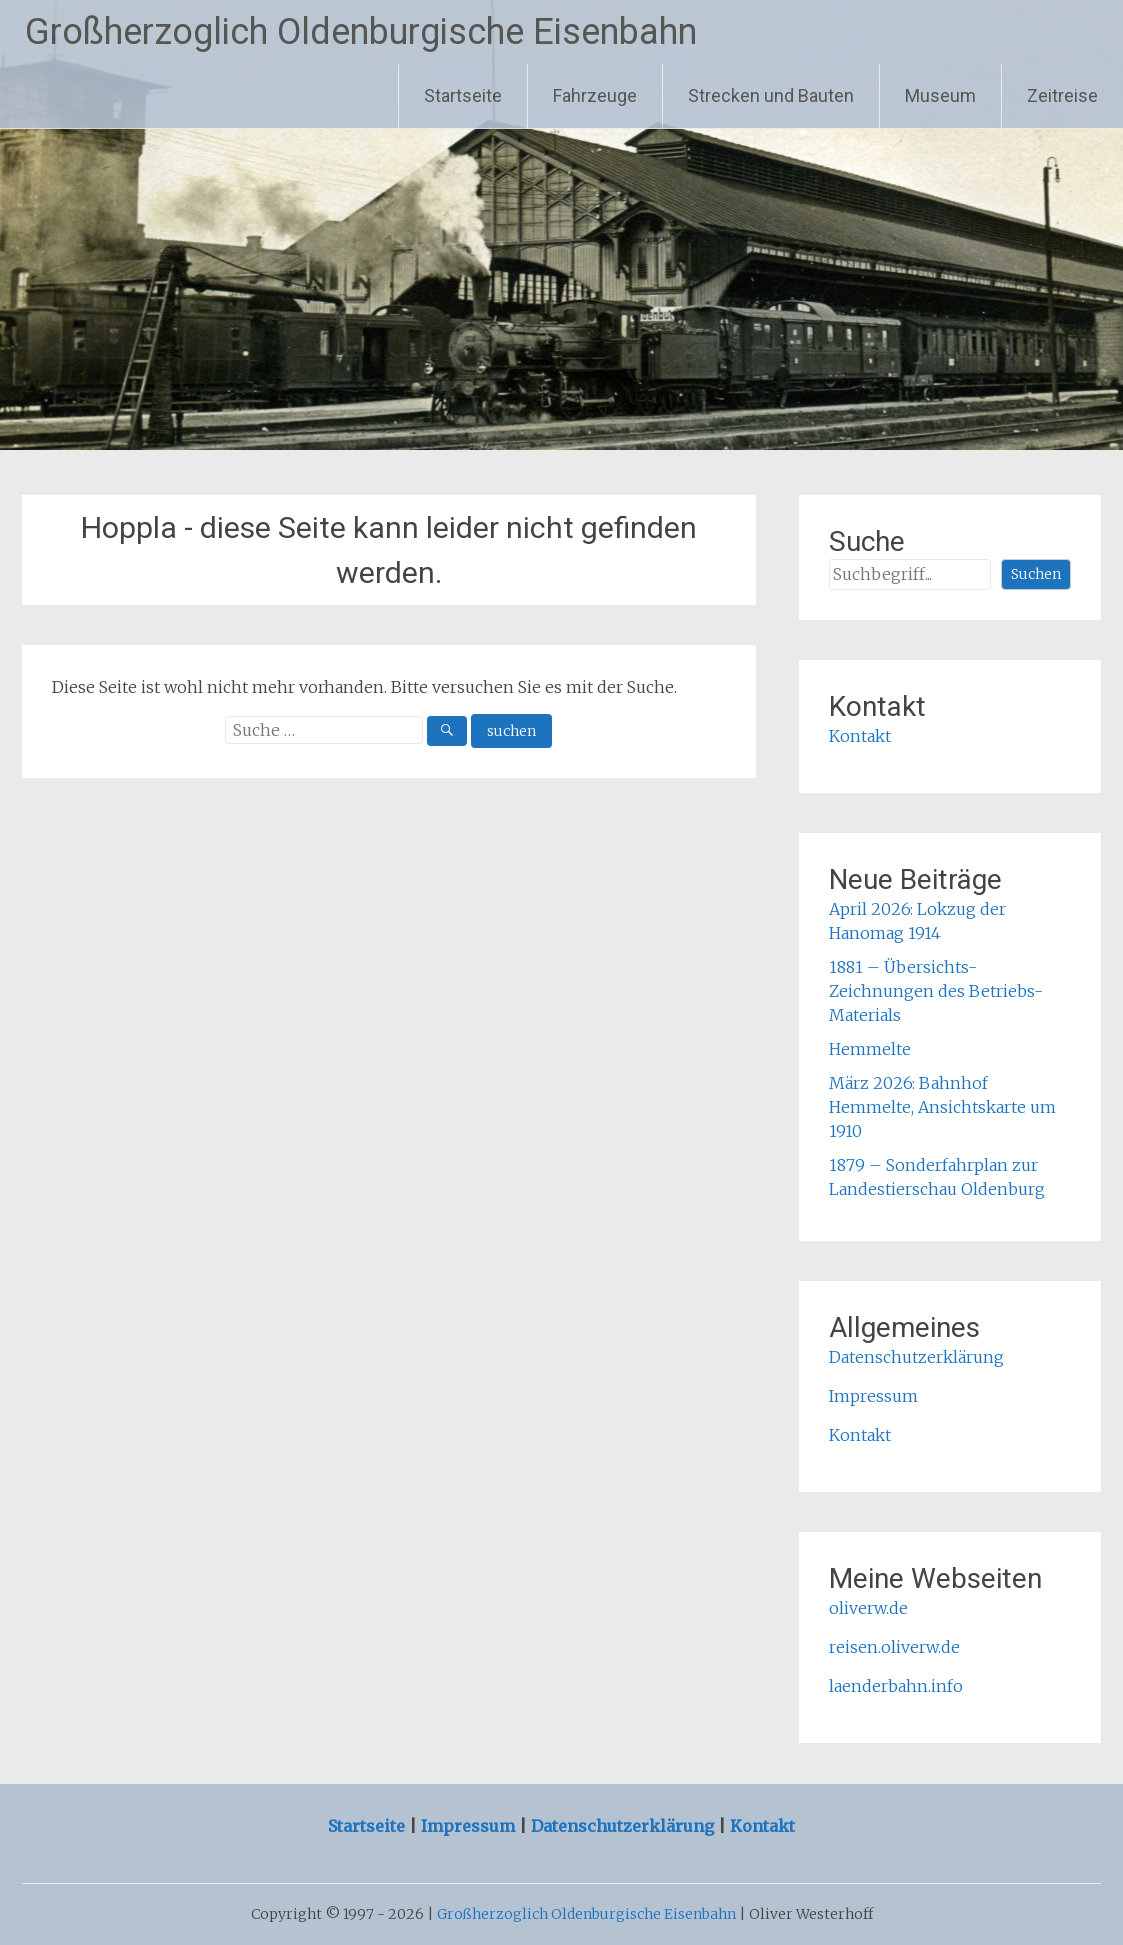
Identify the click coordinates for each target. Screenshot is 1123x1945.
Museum (940, 95)
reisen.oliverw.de (894, 1647)
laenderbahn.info (896, 1686)
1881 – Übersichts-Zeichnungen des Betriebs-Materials (936, 991)
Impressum (873, 1396)
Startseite (463, 95)
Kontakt (860, 736)
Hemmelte (870, 1049)
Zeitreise (1062, 95)
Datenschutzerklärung (916, 1357)
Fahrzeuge (595, 95)
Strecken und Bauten (771, 95)
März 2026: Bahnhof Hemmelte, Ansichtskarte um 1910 (942, 1107)
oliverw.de (868, 1608)
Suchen (1036, 574)
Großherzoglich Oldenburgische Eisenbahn (361, 32)
